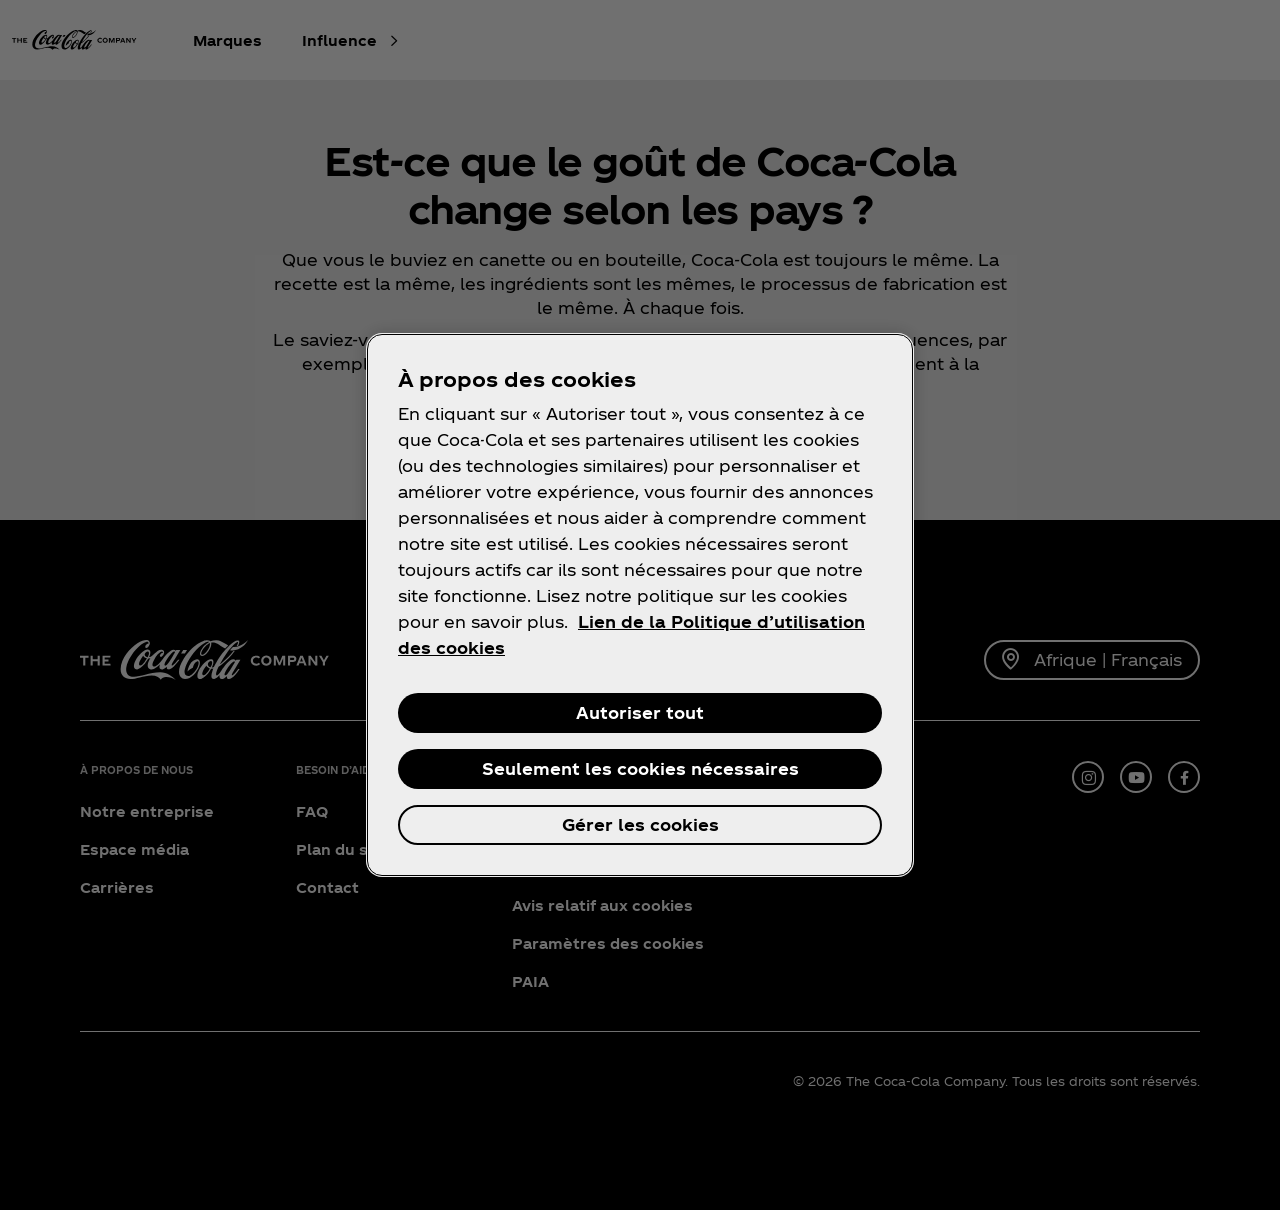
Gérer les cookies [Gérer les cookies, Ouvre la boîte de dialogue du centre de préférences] (640, 824)
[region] (640, 605)
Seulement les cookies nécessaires (640, 768)
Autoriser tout (640, 712)
